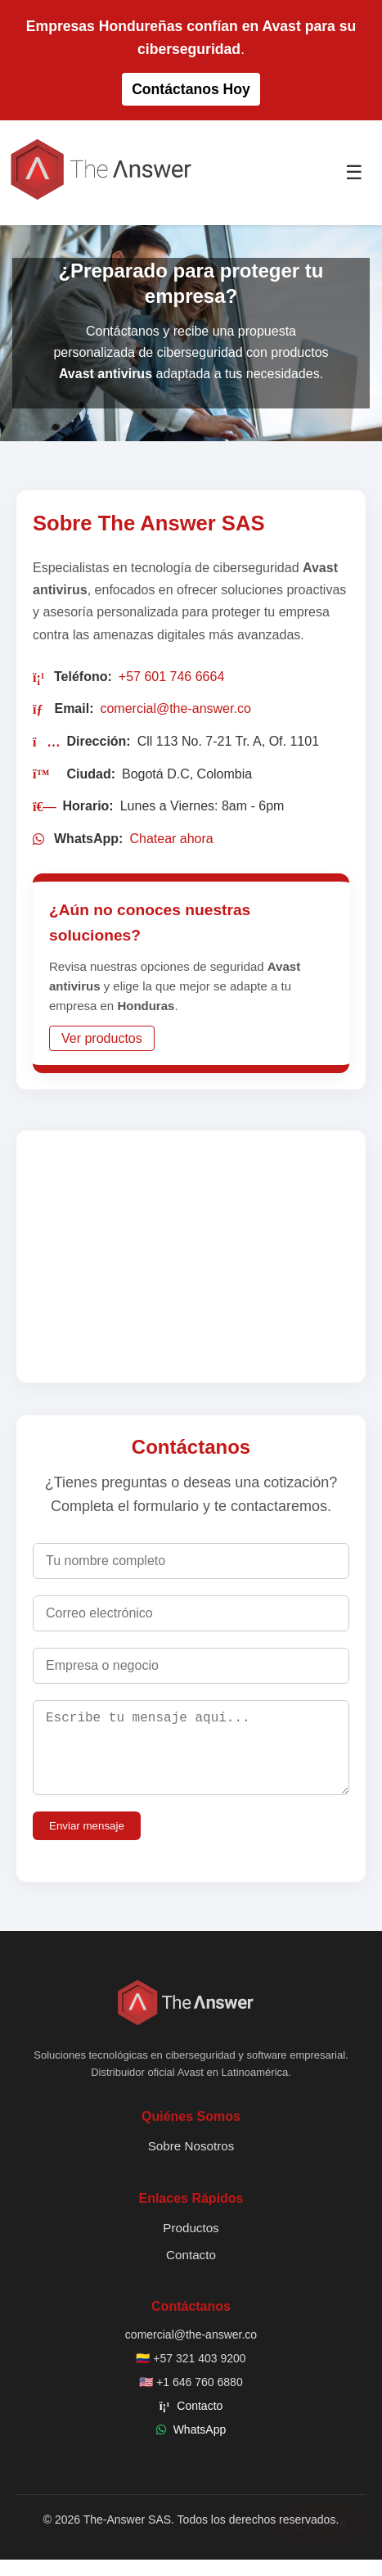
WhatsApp (200, 2445)
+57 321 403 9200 (199, 2374)
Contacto (191, 2271)
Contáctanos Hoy (191, 89)
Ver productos (101, 1038)
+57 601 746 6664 (171, 676)
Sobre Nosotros (191, 2162)
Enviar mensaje (86, 1842)
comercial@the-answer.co (175, 708)
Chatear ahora (171, 839)
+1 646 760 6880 (199, 2398)
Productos (190, 2244)
